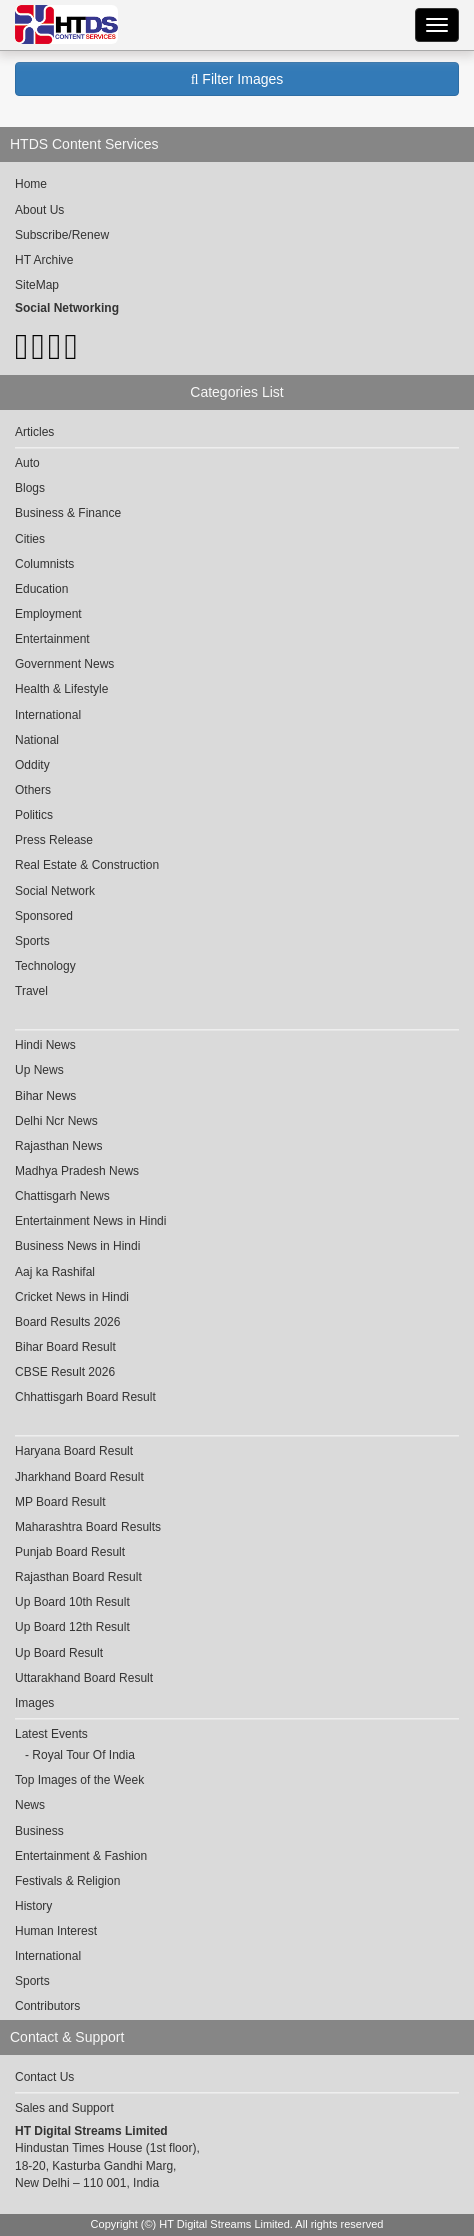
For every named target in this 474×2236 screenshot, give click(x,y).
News (30, 1805)
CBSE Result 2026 (65, 1372)
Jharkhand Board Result (79, 1477)
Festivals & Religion (67, 1881)
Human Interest (56, 1931)
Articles (34, 432)
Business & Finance (68, 513)
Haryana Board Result (74, 1451)
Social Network (55, 891)
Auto (27, 463)
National (37, 740)
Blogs (30, 488)
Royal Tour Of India (83, 1755)
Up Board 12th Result (72, 1627)
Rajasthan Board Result (78, 1577)
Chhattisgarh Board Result (85, 1397)
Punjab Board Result (70, 1552)
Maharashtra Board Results (88, 1527)
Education (41, 589)
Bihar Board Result (65, 1347)
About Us (39, 210)
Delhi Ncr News (56, 1121)
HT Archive (44, 260)
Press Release (54, 840)
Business (39, 1831)
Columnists (44, 564)
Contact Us (44, 2077)
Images (34, 1703)
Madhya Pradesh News (77, 1171)
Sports (32, 941)
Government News (64, 664)
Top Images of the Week (79, 1780)
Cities (30, 539)
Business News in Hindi (77, 1246)
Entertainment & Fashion (81, 1856)
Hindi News (45, 1045)
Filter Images (237, 79)
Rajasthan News (58, 1146)
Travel (31, 991)
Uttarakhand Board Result (84, 1678)
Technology (45, 966)
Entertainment (52, 639)
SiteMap (37, 285)
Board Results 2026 (67, 1322)
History (33, 1906)
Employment (48, 614)
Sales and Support (64, 2108)
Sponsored (44, 916)
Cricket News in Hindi (72, 1297)
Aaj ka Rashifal (55, 1272)
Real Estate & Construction (87, 865)
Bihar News (45, 1096)
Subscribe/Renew (62, 235)
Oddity (32, 765)
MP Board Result (60, 1502)
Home (31, 184)
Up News (39, 1070)
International (48, 715)
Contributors (47, 2006)
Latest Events (51, 1734)
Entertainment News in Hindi (90, 1221)
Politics (34, 815)
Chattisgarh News (62, 1196)
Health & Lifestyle (61, 689)
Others (33, 790)
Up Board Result (59, 1653)
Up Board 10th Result (72, 1602)
